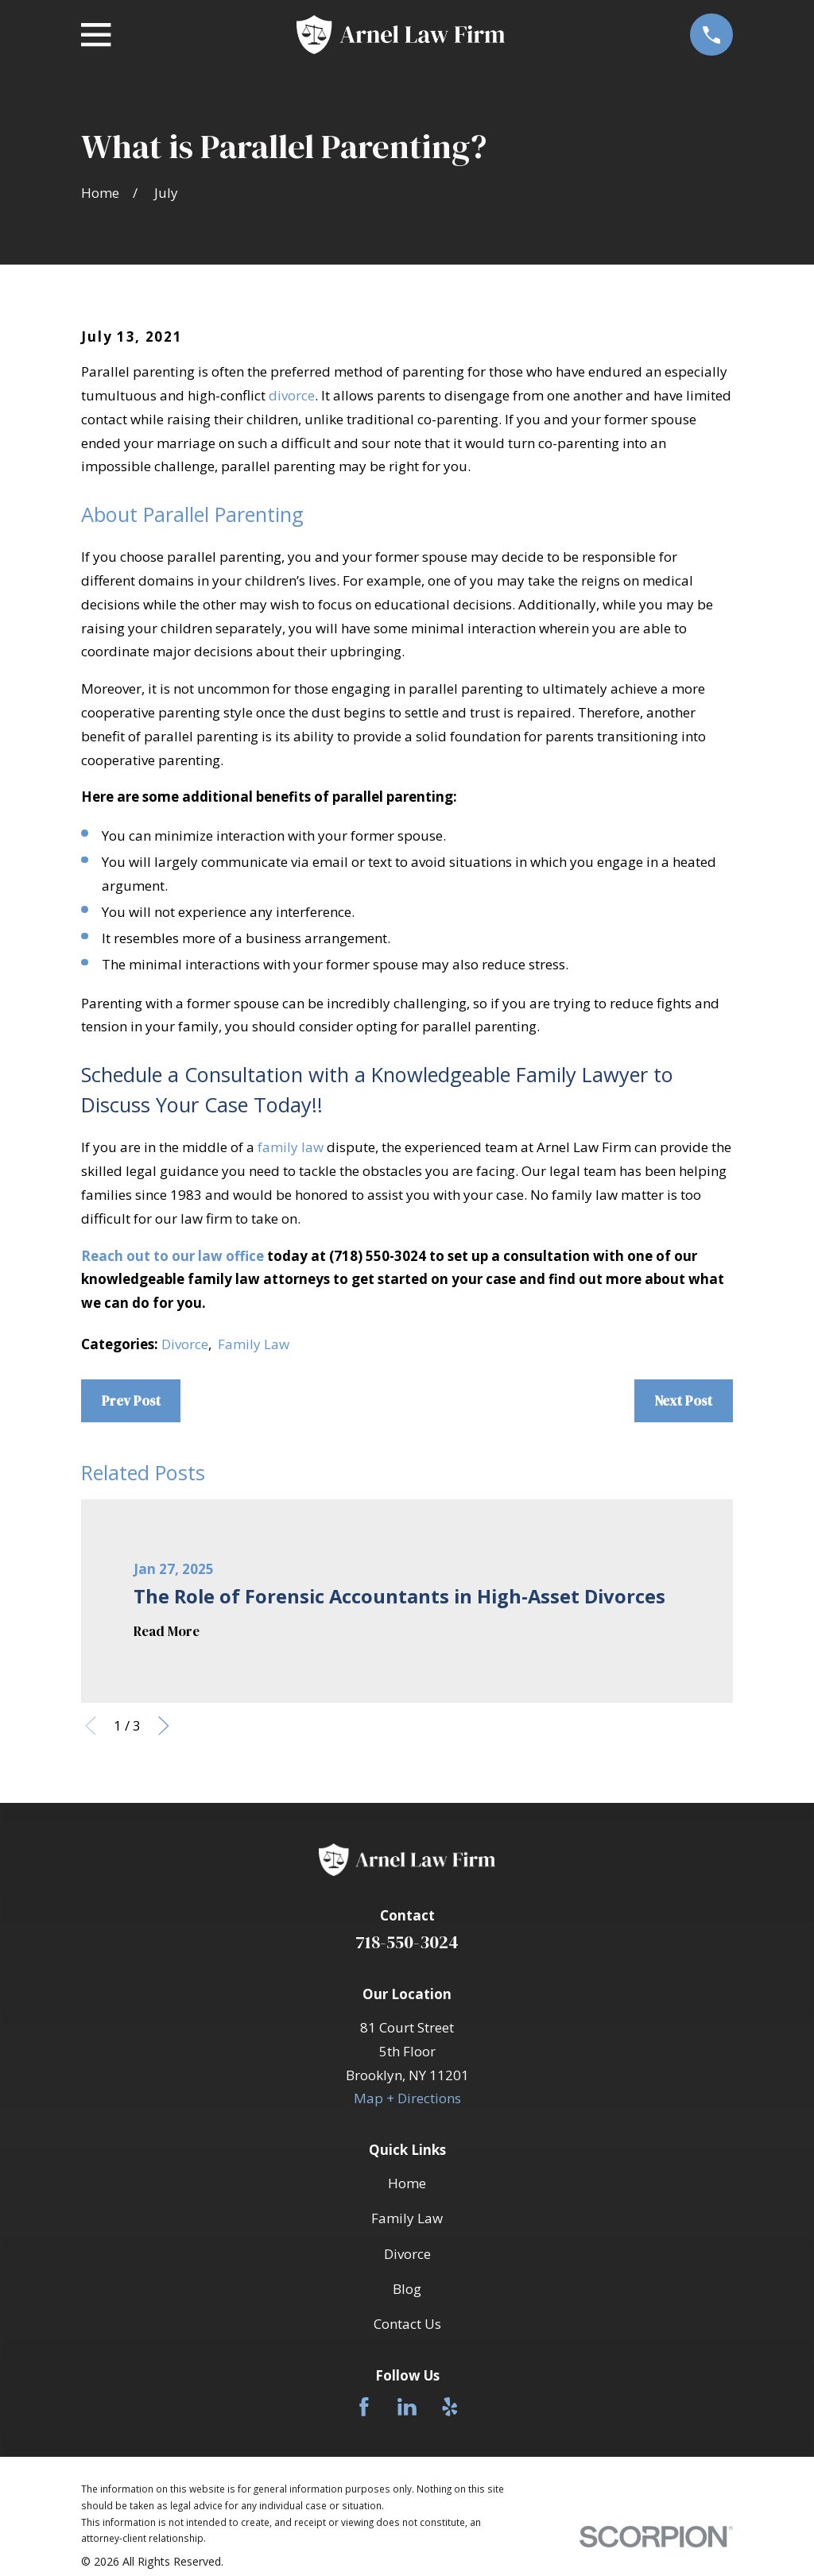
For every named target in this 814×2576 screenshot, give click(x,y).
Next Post (683, 1400)
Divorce (184, 1344)
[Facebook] (364, 2406)
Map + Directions (407, 2098)
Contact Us (407, 2324)
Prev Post (131, 1400)
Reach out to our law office (172, 1256)
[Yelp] (449, 2406)
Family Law (253, 1344)
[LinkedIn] (407, 2406)
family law (291, 1147)
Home (407, 2183)
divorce (292, 395)
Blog (407, 2289)
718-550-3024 (407, 1942)
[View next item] (163, 1725)
